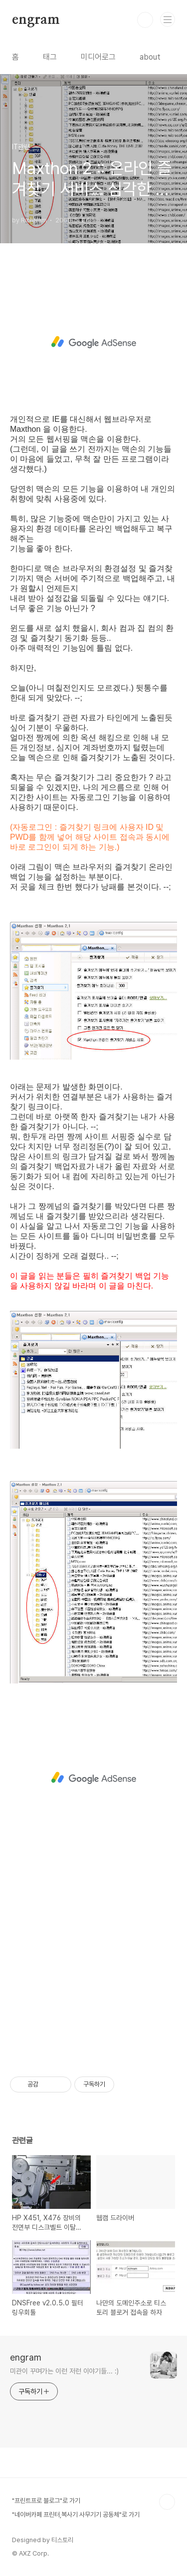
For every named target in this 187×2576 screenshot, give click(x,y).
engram (36, 20)
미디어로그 (98, 57)
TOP (167, 2502)
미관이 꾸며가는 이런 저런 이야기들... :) (64, 2371)
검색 (145, 19)
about (150, 57)
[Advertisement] (93, 342)
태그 (50, 57)
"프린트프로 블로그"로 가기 (46, 2500)
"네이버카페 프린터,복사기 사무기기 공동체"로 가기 (76, 2514)
